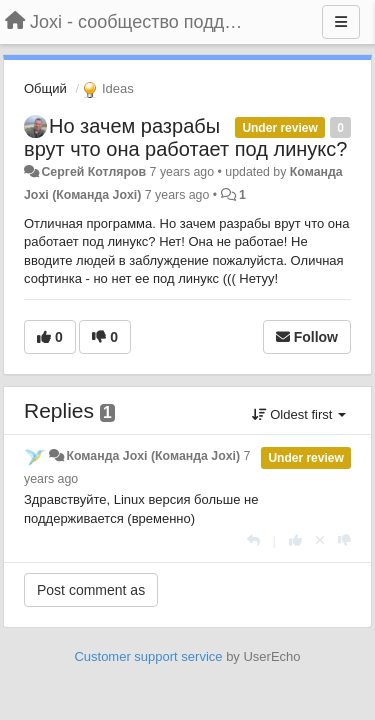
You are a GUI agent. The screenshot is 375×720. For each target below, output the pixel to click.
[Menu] (341, 22)
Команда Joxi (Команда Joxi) (153, 456)
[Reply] (253, 540)
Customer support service (148, 656)
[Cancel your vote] (320, 540)
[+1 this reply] (295, 540)
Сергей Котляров (93, 172)
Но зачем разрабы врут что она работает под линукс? (185, 137)
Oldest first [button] (299, 414)
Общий (45, 88)
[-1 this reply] (344, 540)
